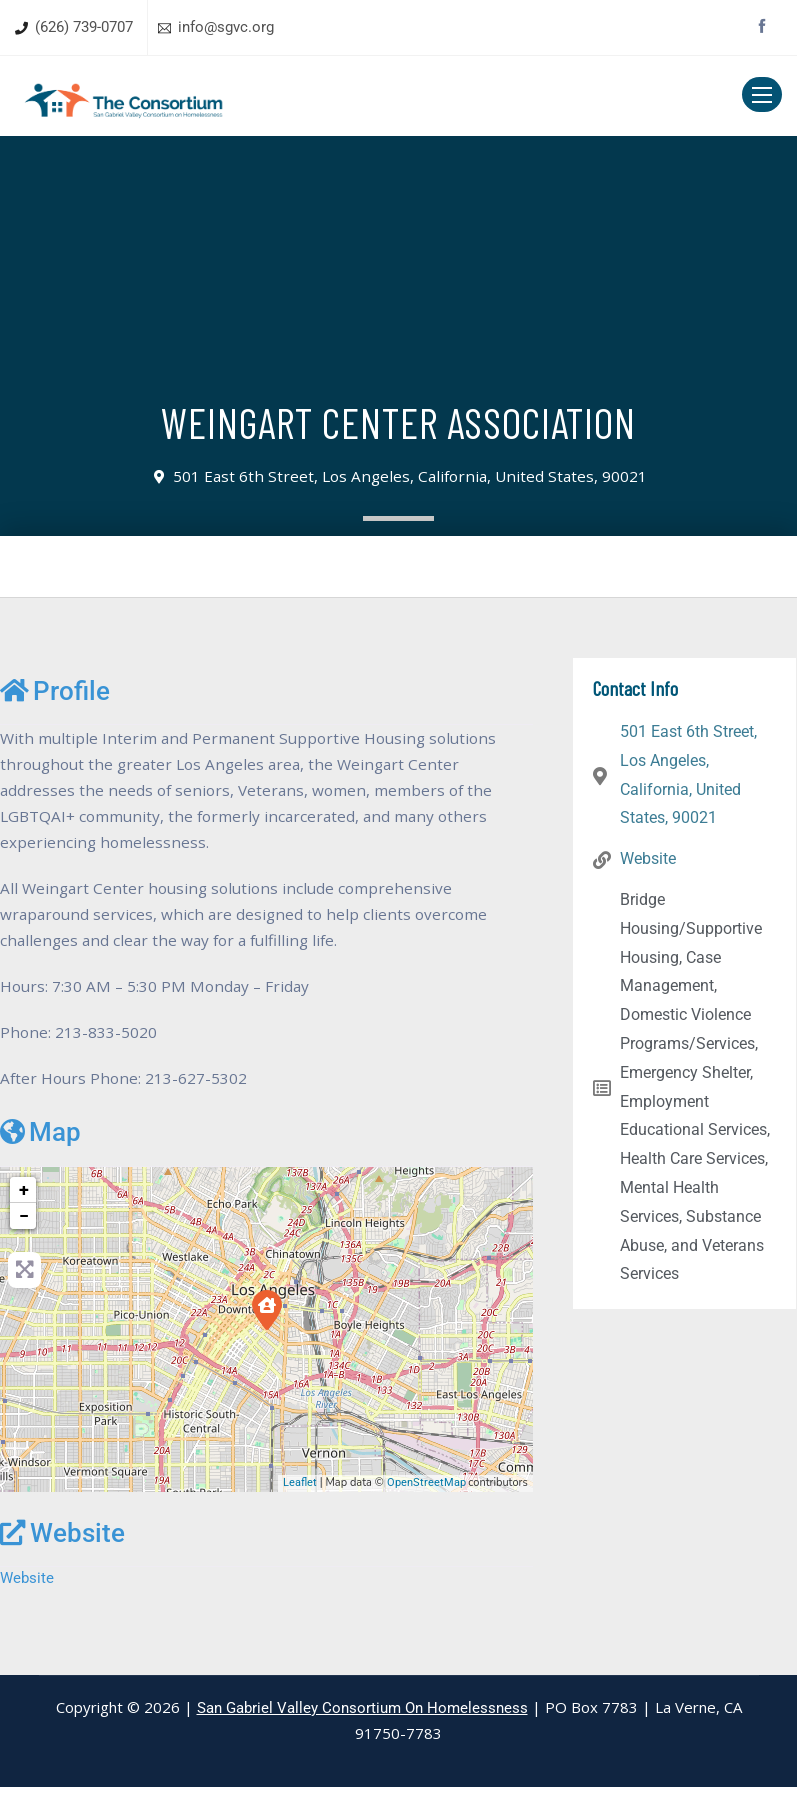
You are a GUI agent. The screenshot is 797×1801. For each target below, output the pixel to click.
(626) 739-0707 (84, 27)
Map (40, 1145)
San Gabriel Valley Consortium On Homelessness (362, 1722)
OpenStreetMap (426, 1495)
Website (62, 1546)
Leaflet (300, 1495)
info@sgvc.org (226, 27)
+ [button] (24, 1202)
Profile (55, 691)
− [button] (24, 1228)
